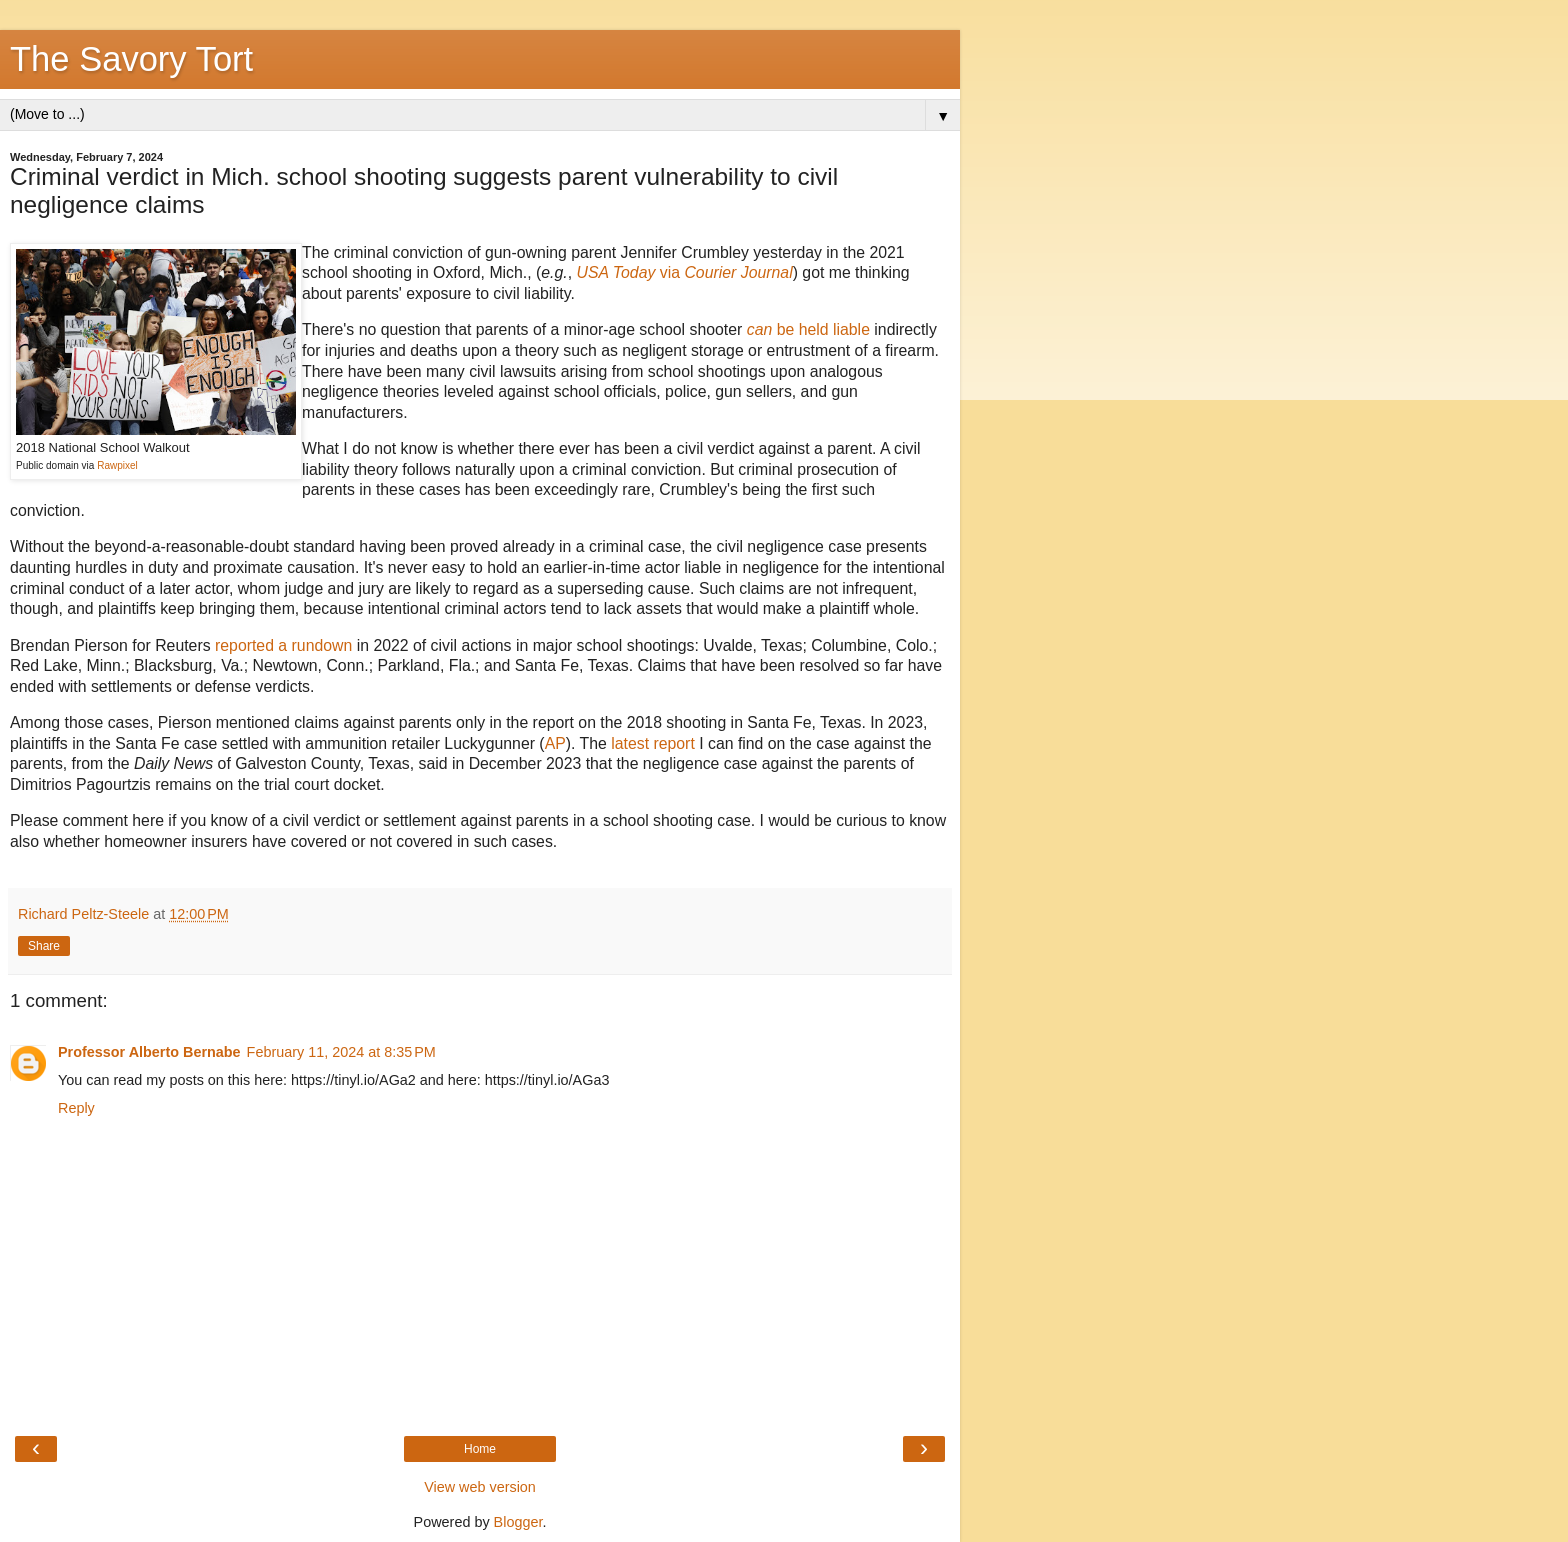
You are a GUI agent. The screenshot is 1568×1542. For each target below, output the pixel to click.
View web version (480, 1487)
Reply (76, 1108)
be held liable (808, 329)
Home (480, 1449)
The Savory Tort (131, 59)
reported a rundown (283, 645)
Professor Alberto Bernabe (149, 1052)
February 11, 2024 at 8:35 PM (341, 1052)
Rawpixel (117, 465)
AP (555, 743)
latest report (653, 743)
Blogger (518, 1522)
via (685, 272)
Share (44, 946)
